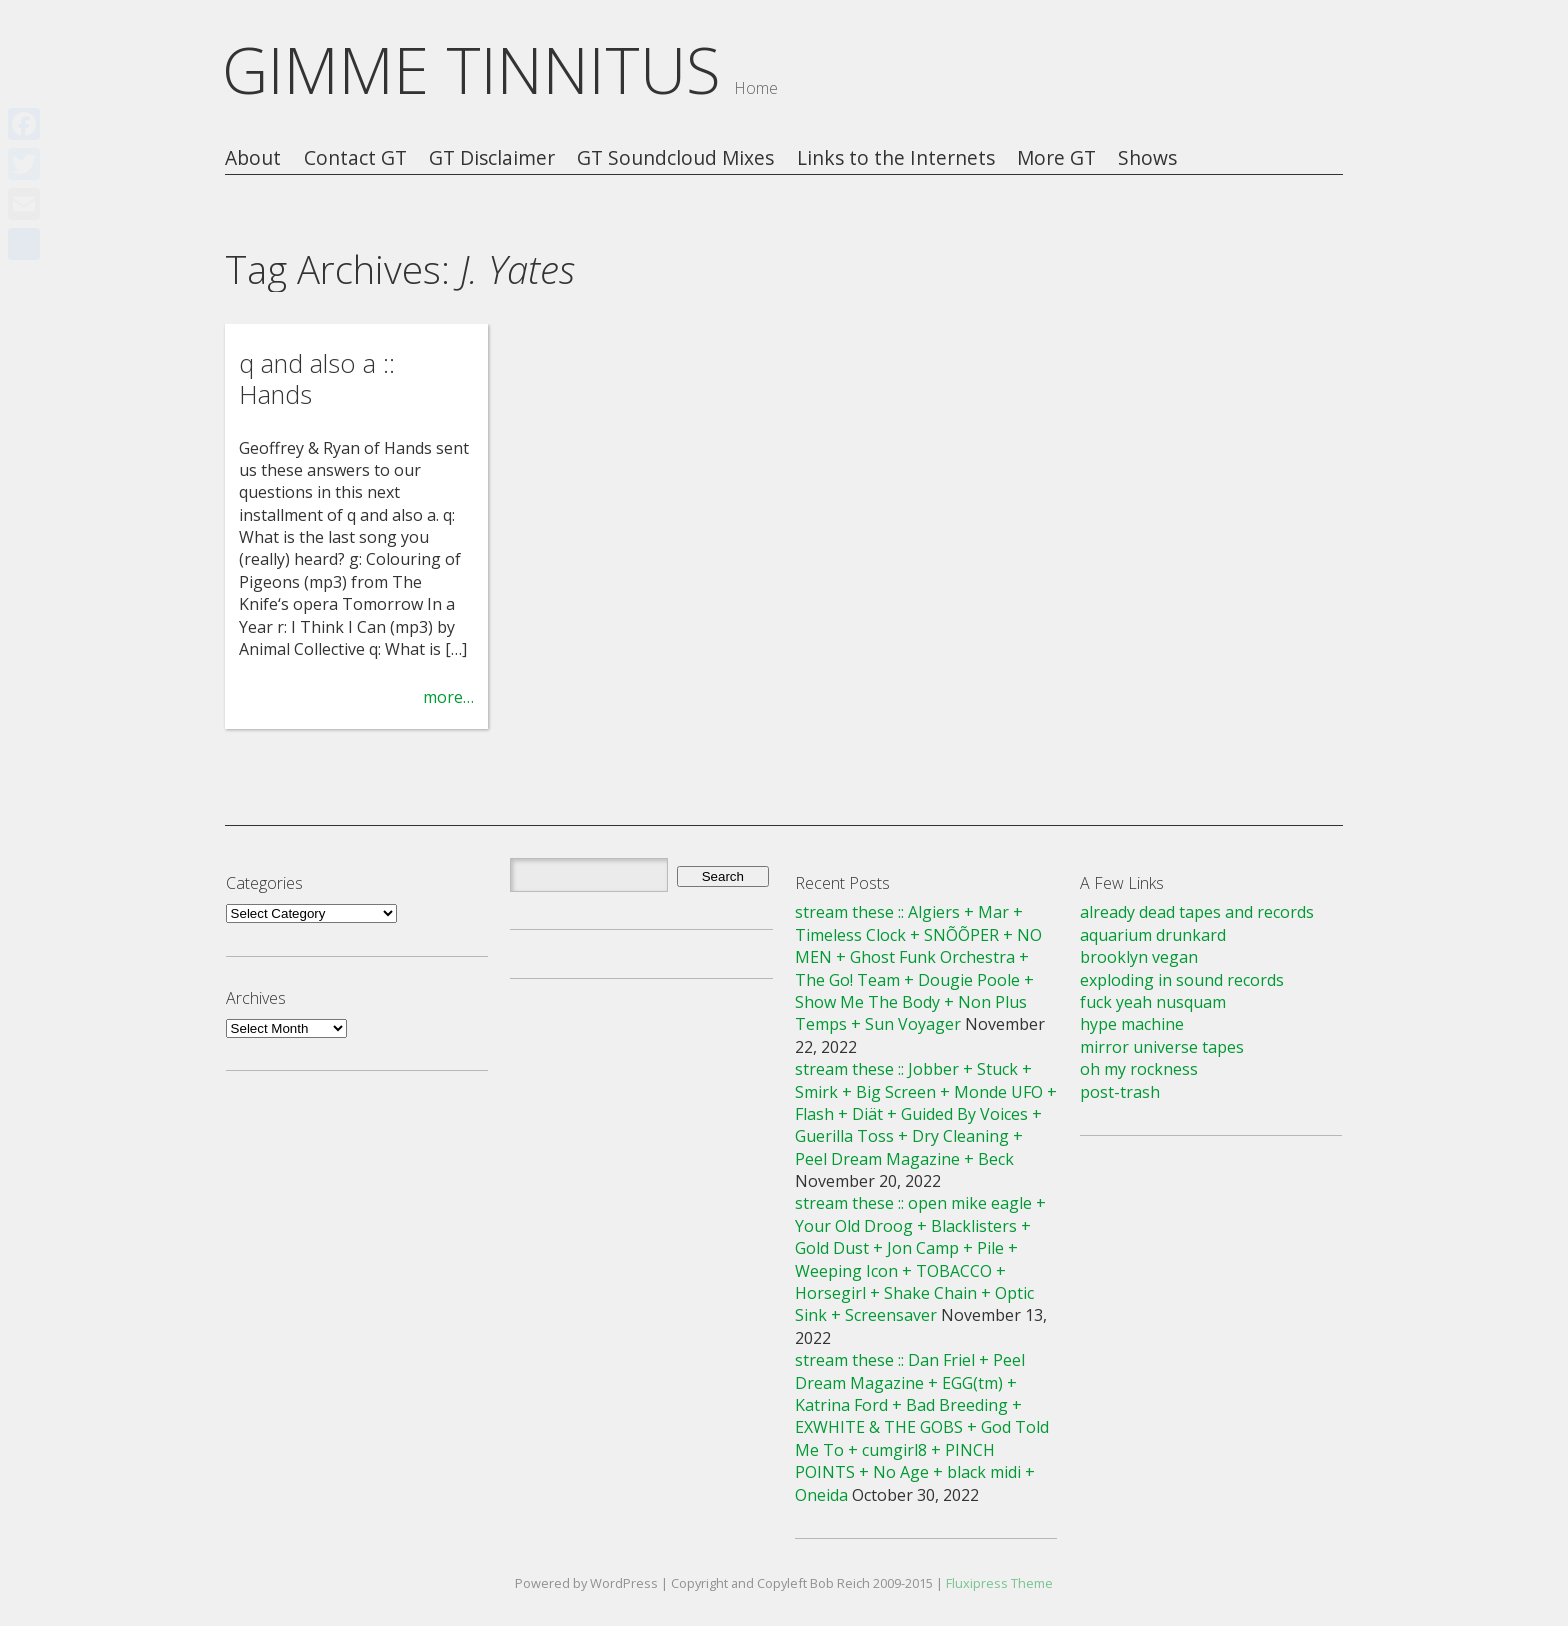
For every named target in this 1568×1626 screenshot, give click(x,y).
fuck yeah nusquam (1153, 1002)
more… (448, 697)
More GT (1056, 158)
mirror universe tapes (1162, 1047)
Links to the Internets (896, 158)
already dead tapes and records (1197, 912)
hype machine (1132, 1024)
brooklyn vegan (1139, 957)
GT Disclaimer (492, 158)
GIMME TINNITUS (471, 69)
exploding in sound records (1182, 980)
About (253, 158)
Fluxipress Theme (999, 1583)
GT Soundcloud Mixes (675, 158)
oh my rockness (1139, 1069)
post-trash (1120, 1092)
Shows (1147, 158)
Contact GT (355, 158)
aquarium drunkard (1153, 935)
